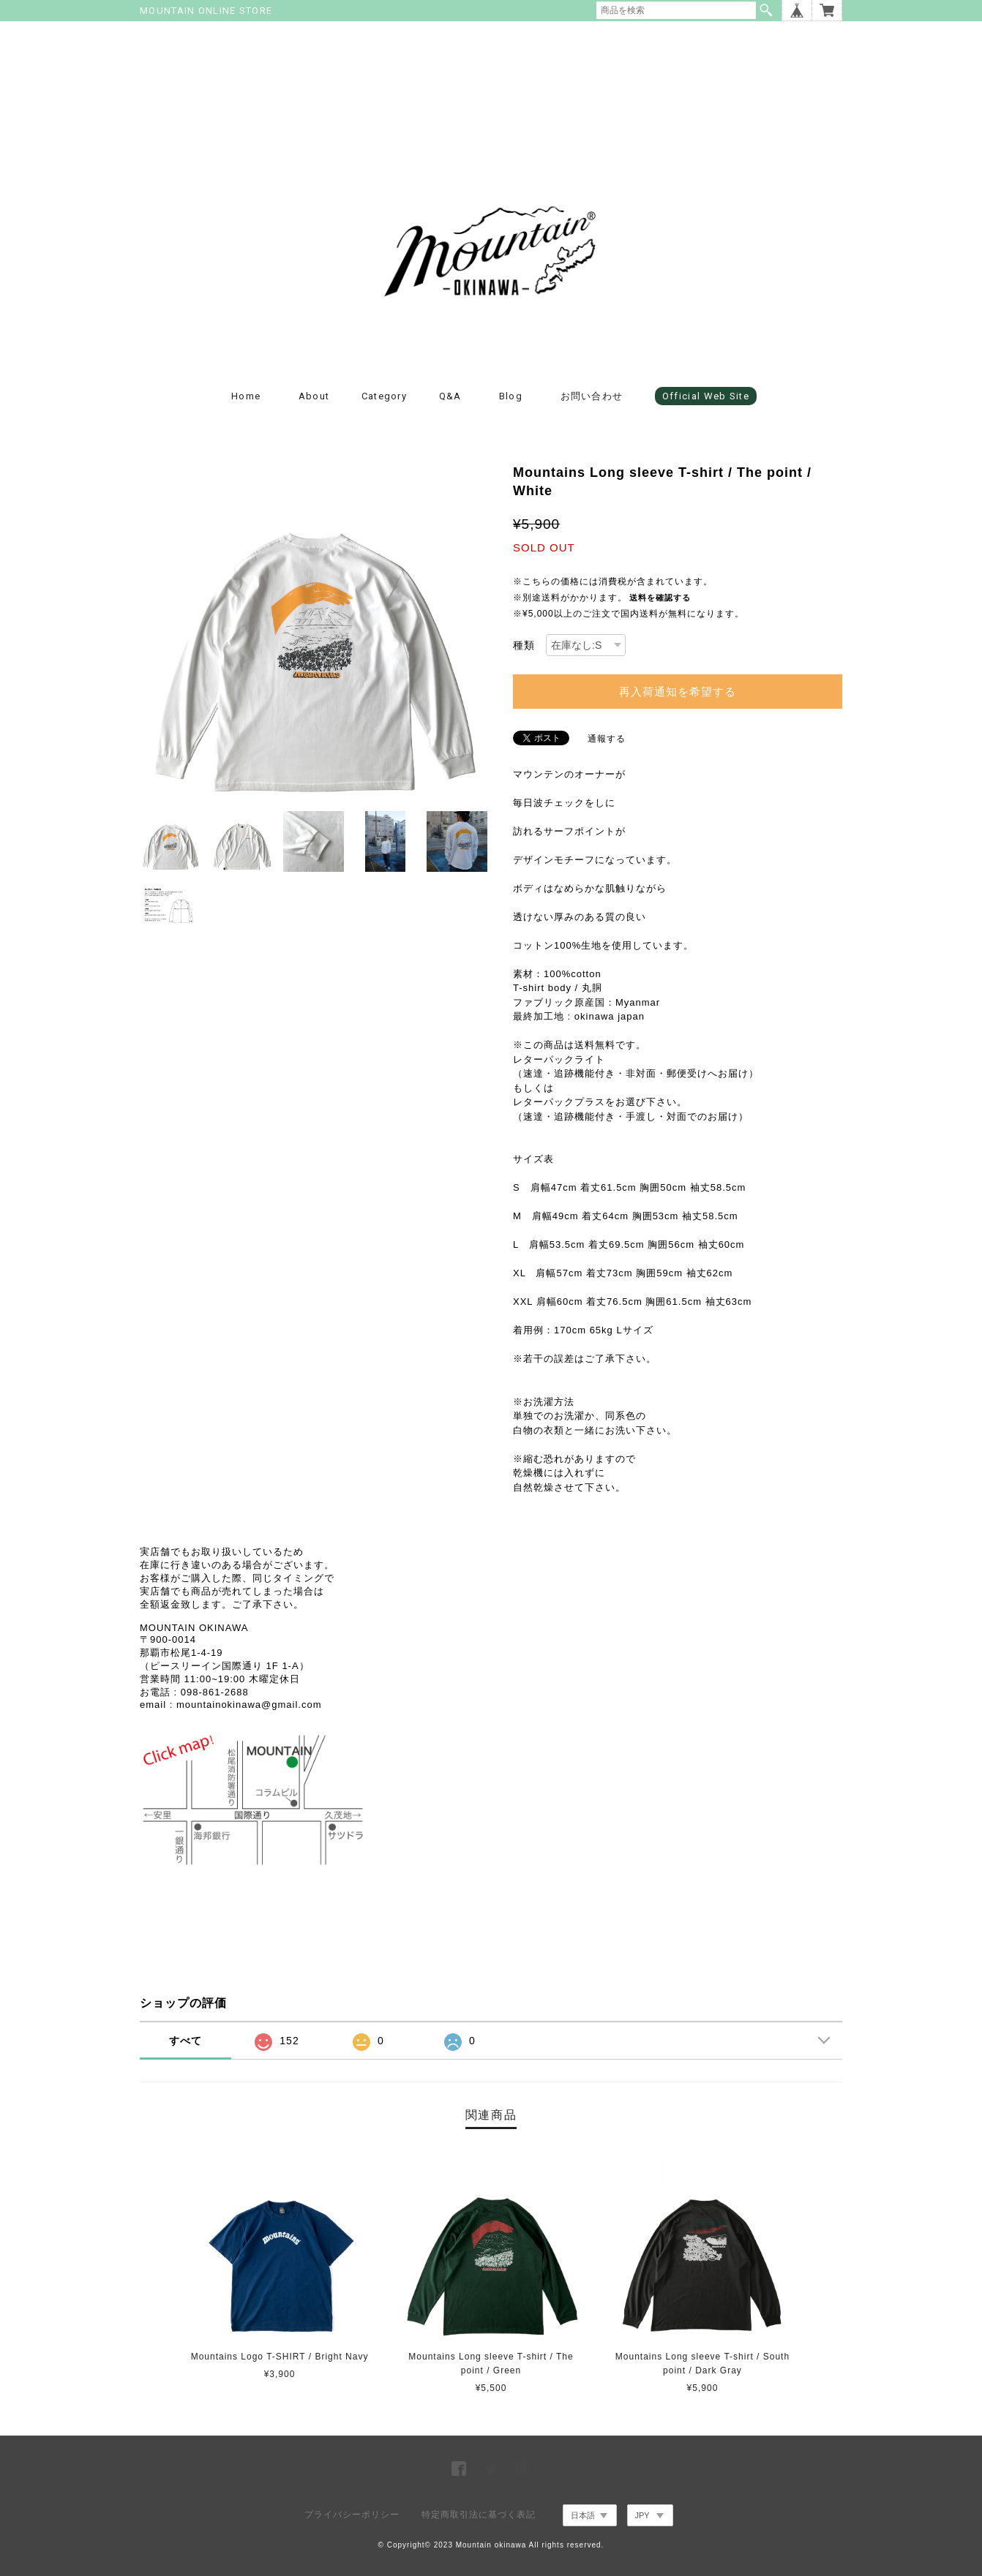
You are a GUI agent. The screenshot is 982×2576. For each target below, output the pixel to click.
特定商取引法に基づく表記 (478, 2514)
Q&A (450, 396)
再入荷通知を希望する (677, 691)
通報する (607, 739)
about (314, 396)
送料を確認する (660, 597)
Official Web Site (705, 396)
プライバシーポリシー (352, 2514)
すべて (185, 2040)
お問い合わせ (592, 396)
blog (510, 396)
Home (246, 396)
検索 (766, 10)
